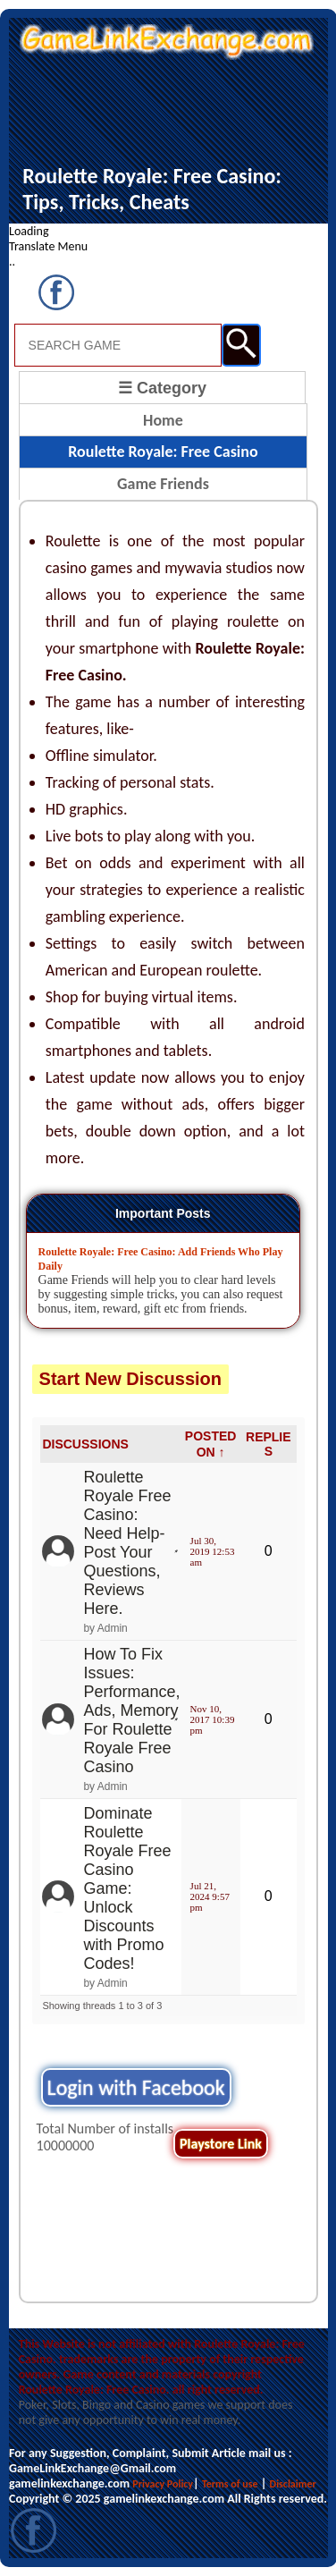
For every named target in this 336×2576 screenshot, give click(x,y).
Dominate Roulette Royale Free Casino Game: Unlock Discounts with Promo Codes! (127, 1888)
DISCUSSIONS (85, 1444)
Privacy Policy (162, 2484)
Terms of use (230, 2484)
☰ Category (162, 388)
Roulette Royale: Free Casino (162, 451)
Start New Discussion (131, 1379)
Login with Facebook (136, 2087)
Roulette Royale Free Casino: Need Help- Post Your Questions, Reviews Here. (127, 1542)
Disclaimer (293, 2484)
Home (163, 420)
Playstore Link (221, 2143)
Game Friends (163, 484)
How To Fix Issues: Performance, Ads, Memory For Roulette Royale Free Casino (131, 1710)
